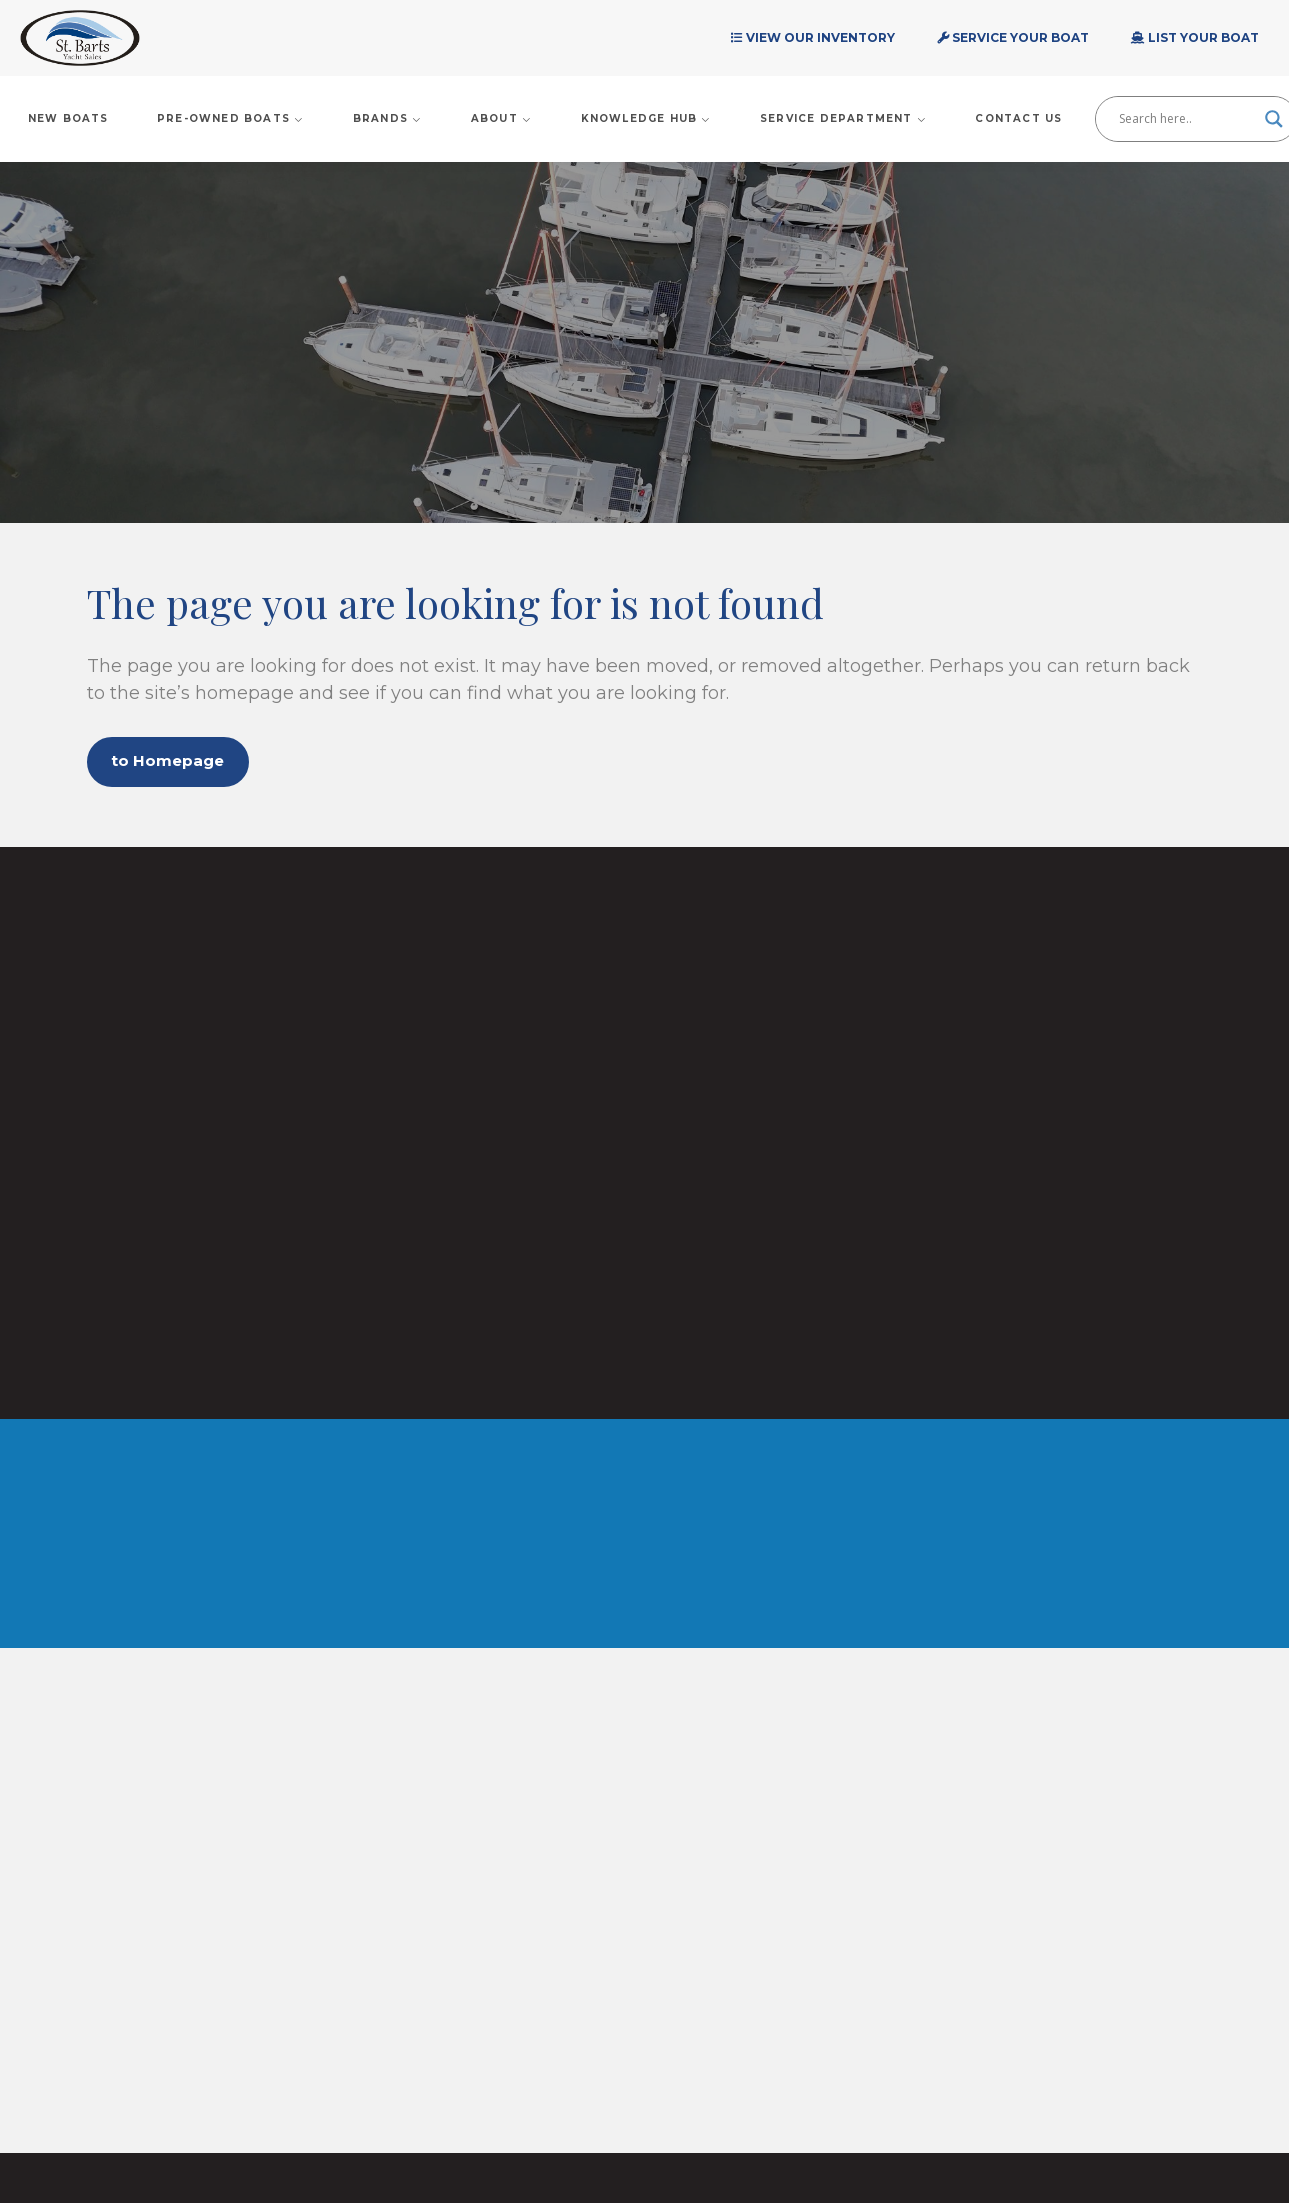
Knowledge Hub (646, 118)
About (501, 118)
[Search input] (1187, 119)
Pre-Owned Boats (230, 118)
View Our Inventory (813, 37)
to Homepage (178, 763)
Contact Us (1018, 118)
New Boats (68, 118)
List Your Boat (1195, 37)
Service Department (843, 118)
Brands (388, 118)
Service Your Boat (1013, 37)
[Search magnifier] (1274, 119)
